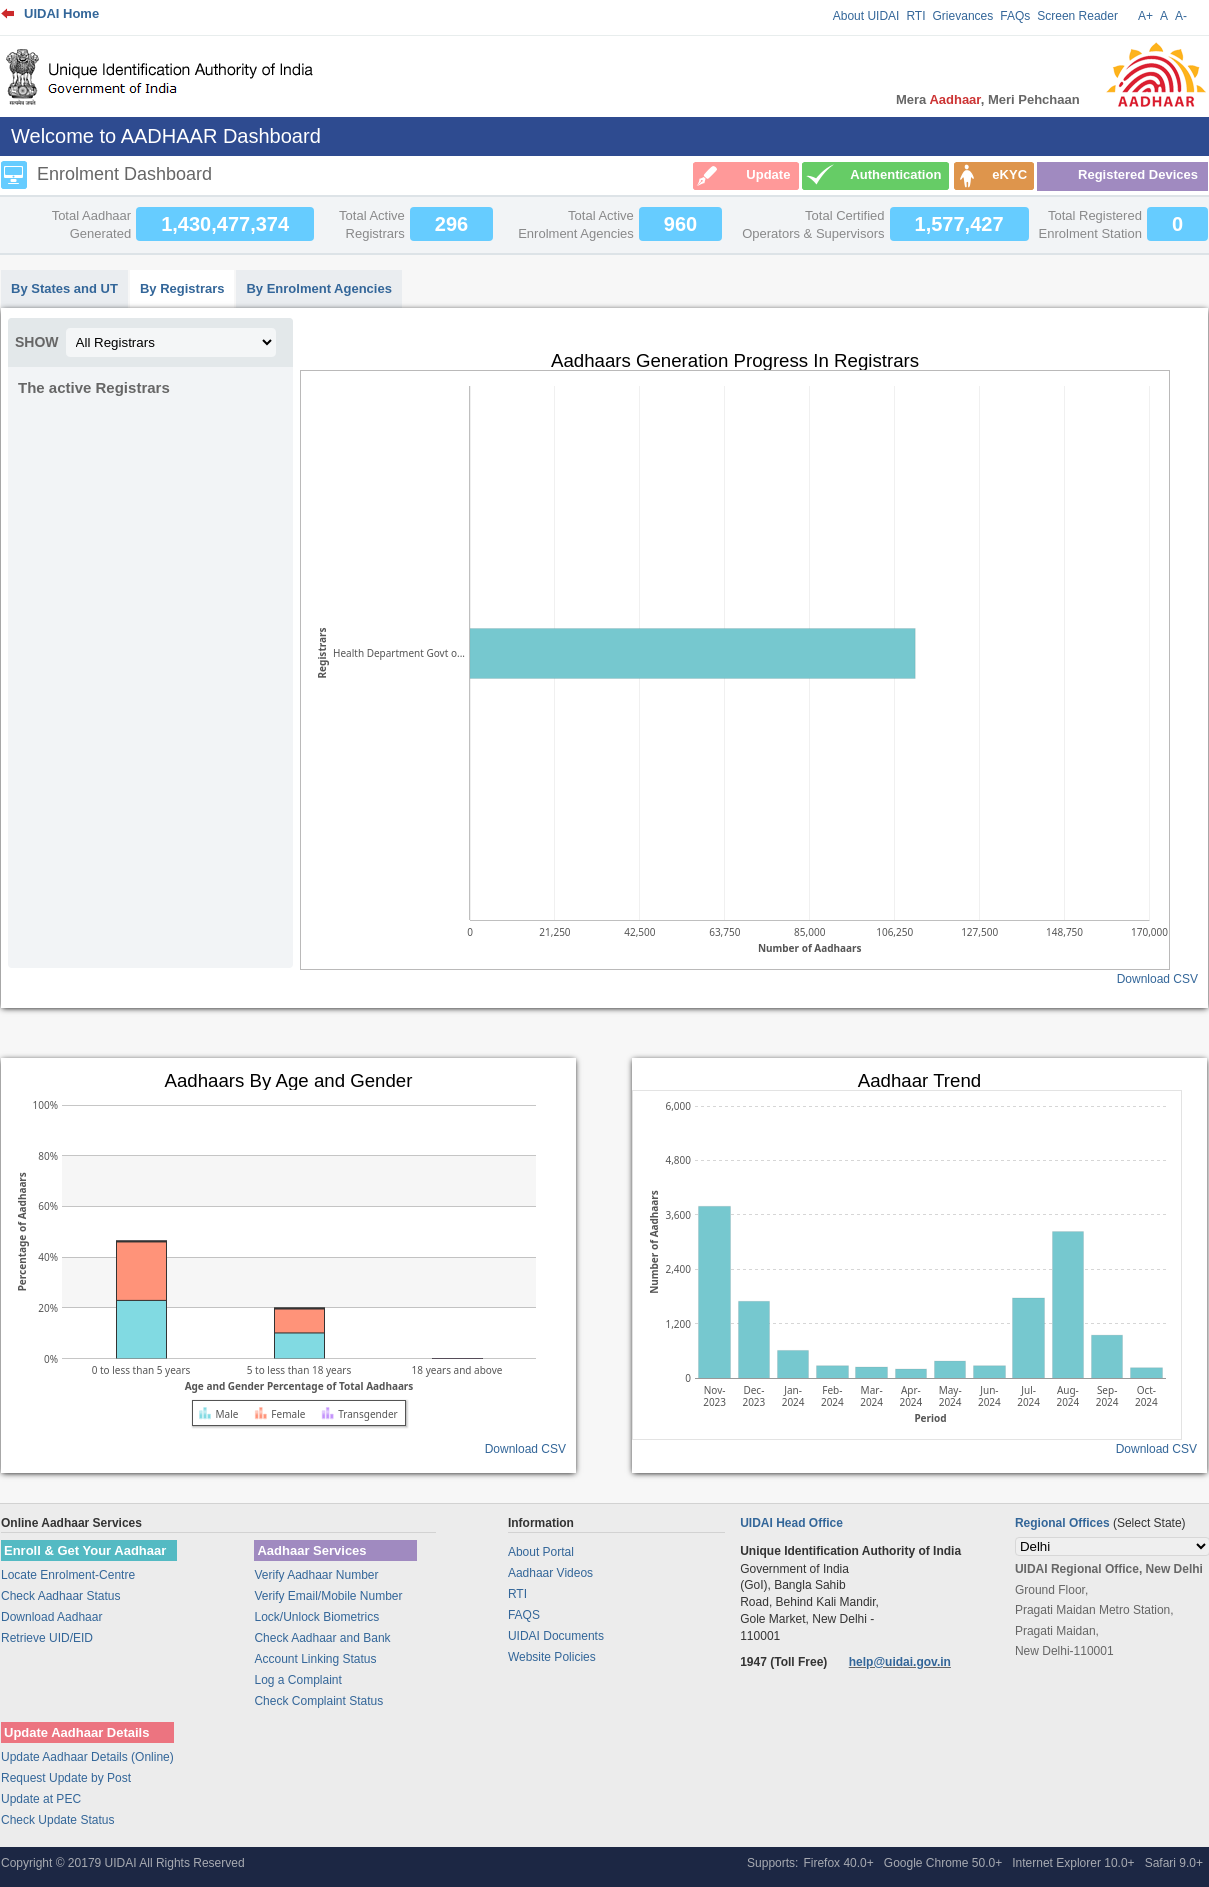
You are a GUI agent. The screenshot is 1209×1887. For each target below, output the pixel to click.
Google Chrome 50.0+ (943, 1863)
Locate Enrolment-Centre (68, 1575)
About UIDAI (866, 16)
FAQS (524, 1615)
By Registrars (182, 288)
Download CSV (1157, 979)
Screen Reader (1077, 16)
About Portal (541, 1552)
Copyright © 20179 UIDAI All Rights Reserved (123, 1863)
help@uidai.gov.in (900, 1662)
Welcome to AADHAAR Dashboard (166, 136)
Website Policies (552, 1657)
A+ (1145, 16)
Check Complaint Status (318, 1701)
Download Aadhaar (51, 1617)
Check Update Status (57, 1820)
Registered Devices (1138, 174)
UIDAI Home (61, 13)
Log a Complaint (297, 1680)
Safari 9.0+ (1174, 1863)
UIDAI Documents (556, 1636)
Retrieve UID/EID (47, 1638)
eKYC (1009, 174)
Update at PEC (41, 1799)
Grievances (963, 16)
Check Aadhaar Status (60, 1596)
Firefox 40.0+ (838, 1863)
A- (1181, 16)
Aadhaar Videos (550, 1573)
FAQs (1015, 16)
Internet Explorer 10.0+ (1073, 1863)
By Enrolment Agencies (318, 288)
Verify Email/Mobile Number (328, 1596)
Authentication (895, 174)
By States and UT (64, 288)
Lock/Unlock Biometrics (316, 1617)
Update (768, 174)
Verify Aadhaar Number (316, 1575)
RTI (915, 16)
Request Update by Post (66, 1778)
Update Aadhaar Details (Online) (87, 1757)
